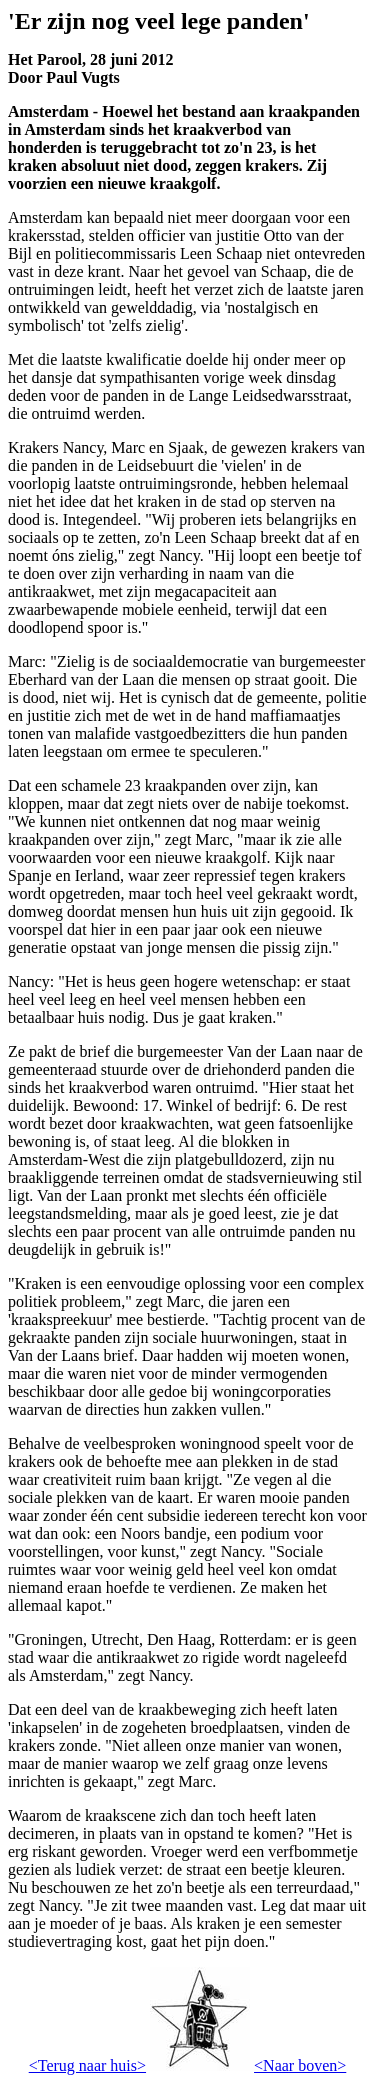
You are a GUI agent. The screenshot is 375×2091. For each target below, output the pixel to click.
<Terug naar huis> (87, 2065)
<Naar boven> (300, 2065)
